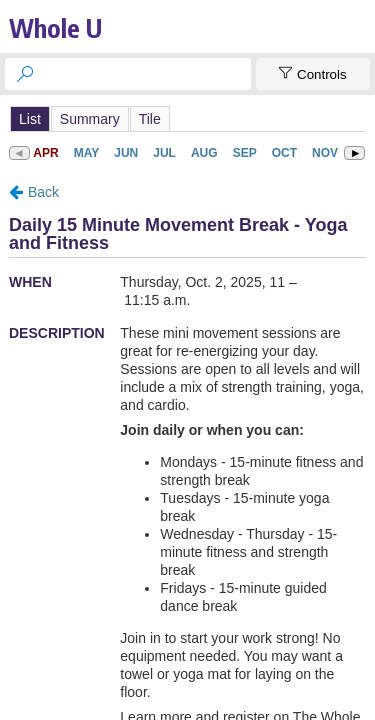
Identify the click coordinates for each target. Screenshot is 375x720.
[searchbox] (146, 74)
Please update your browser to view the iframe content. (187, 118)
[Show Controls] (313, 74)
